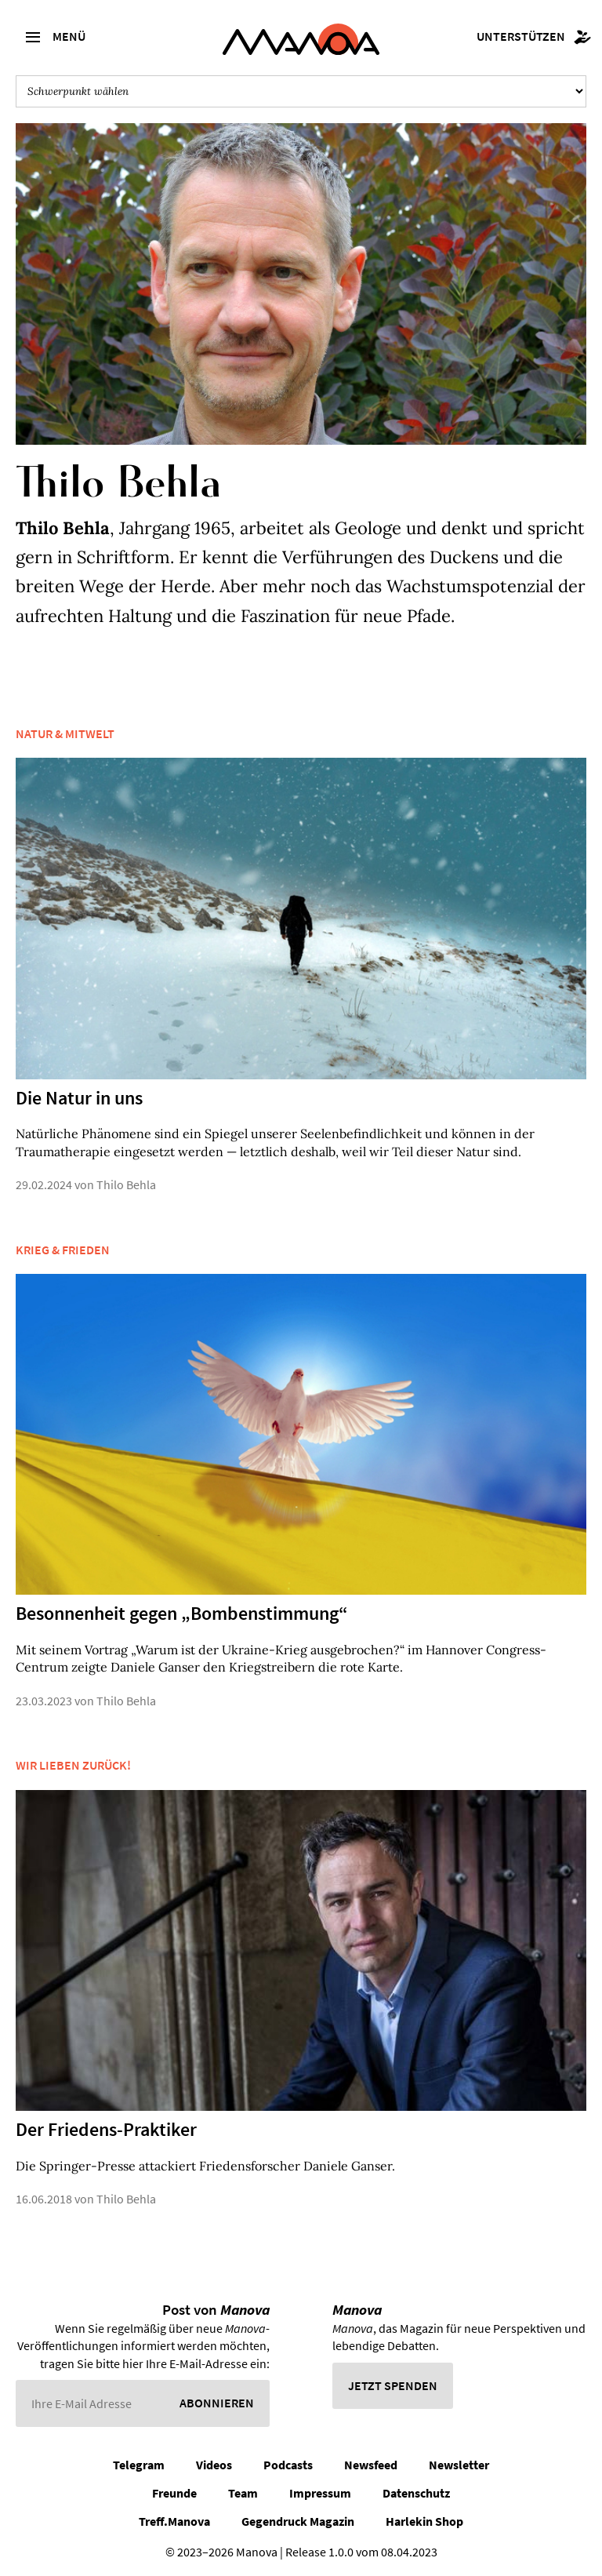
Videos (214, 2464)
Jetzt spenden (392, 2385)
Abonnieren (217, 2402)
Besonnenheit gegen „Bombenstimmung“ (182, 1613)
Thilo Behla (126, 1184)
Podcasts (288, 2464)
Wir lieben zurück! (73, 1765)
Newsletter (459, 2464)
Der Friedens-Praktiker (106, 2129)
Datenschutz (416, 2493)
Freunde (174, 2493)
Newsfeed (370, 2464)
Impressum (320, 2493)
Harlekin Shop (424, 2521)
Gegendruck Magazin (297, 2521)
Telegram (139, 2464)
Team (243, 2493)
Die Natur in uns (79, 1098)
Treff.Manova (174, 2521)
